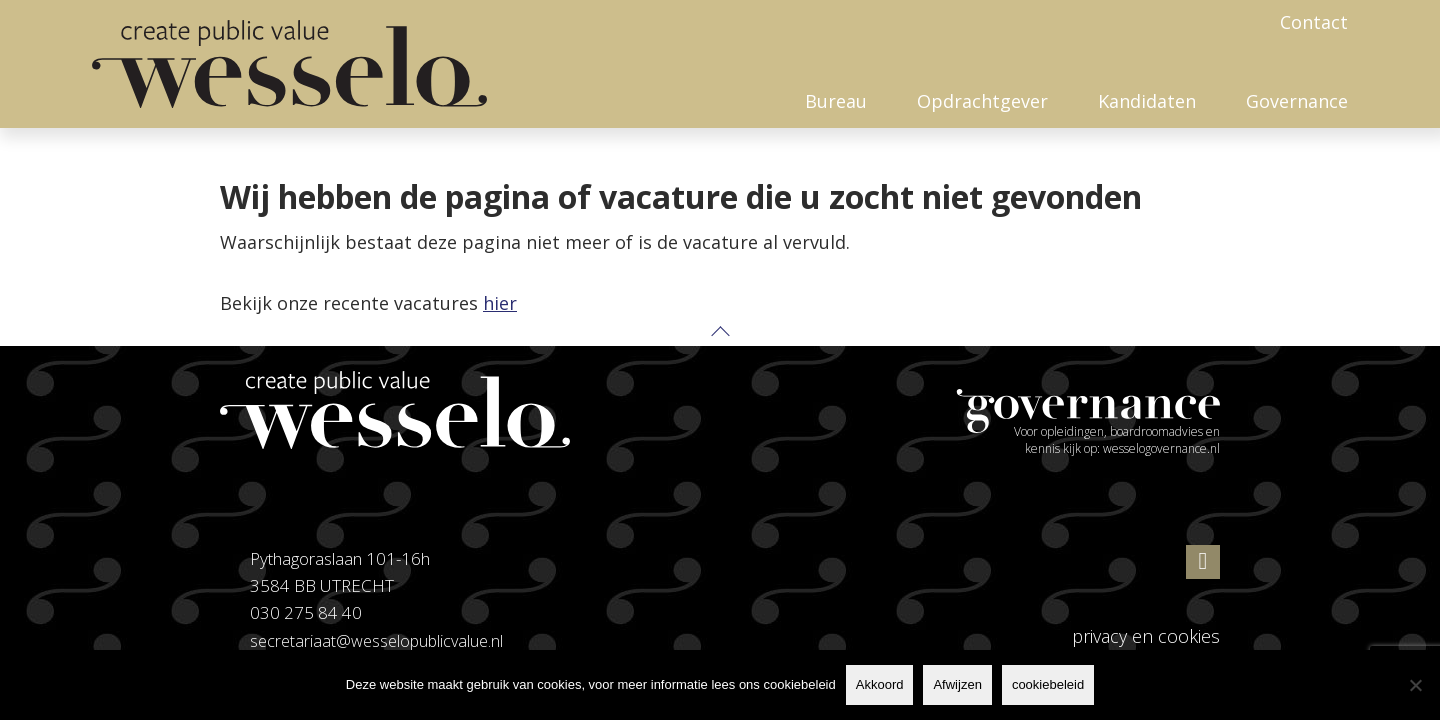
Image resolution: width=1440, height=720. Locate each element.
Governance (1297, 101)
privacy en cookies (1146, 636)
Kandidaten (1147, 101)
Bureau (836, 101)
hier (500, 303)
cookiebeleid (1048, 684)
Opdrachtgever (982, 101)
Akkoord (880, 684)
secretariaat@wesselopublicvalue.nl (380, 640)
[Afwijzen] (1415, 685)
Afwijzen (957, 684)
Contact (1314, 22)
